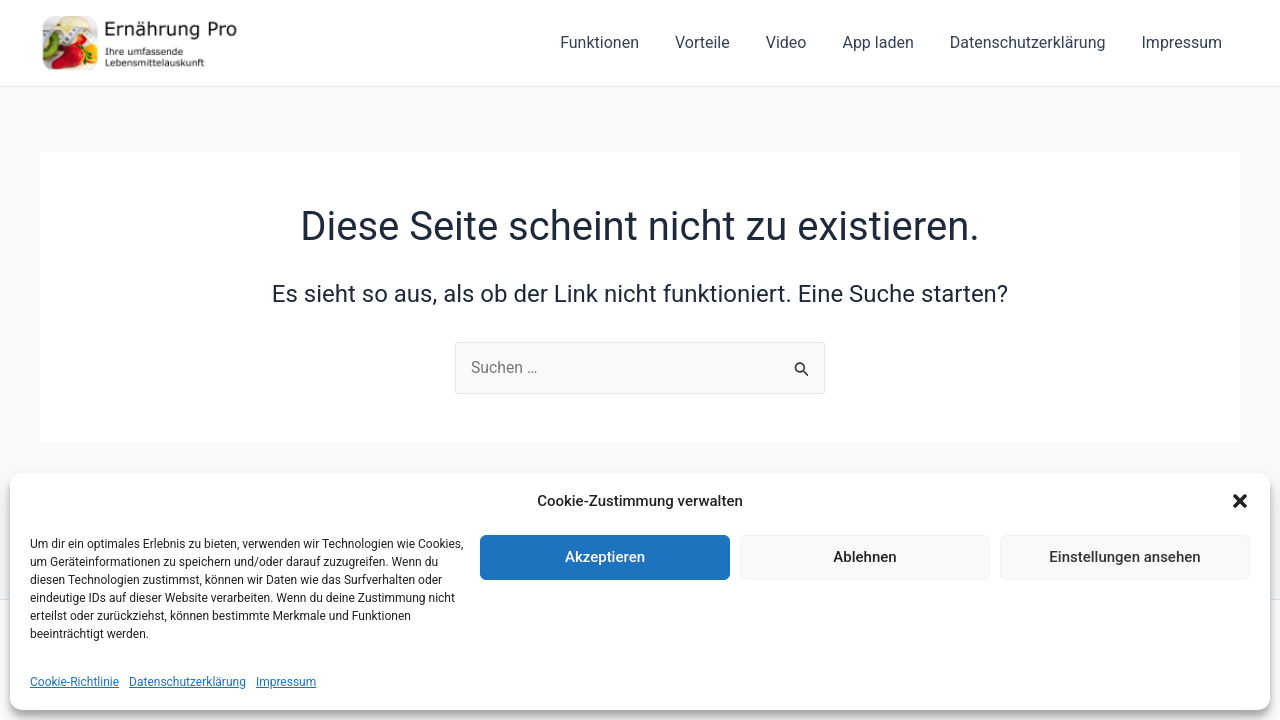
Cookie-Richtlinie (74, 682)
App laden (887, 42)
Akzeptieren (605, 557)
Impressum (286, 682)
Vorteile (720, 42)
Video (800, 42)
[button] (1240, 501)
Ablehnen (864, 557)
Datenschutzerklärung (187, 682)
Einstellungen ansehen (1124, 557)
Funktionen (621, 42)
